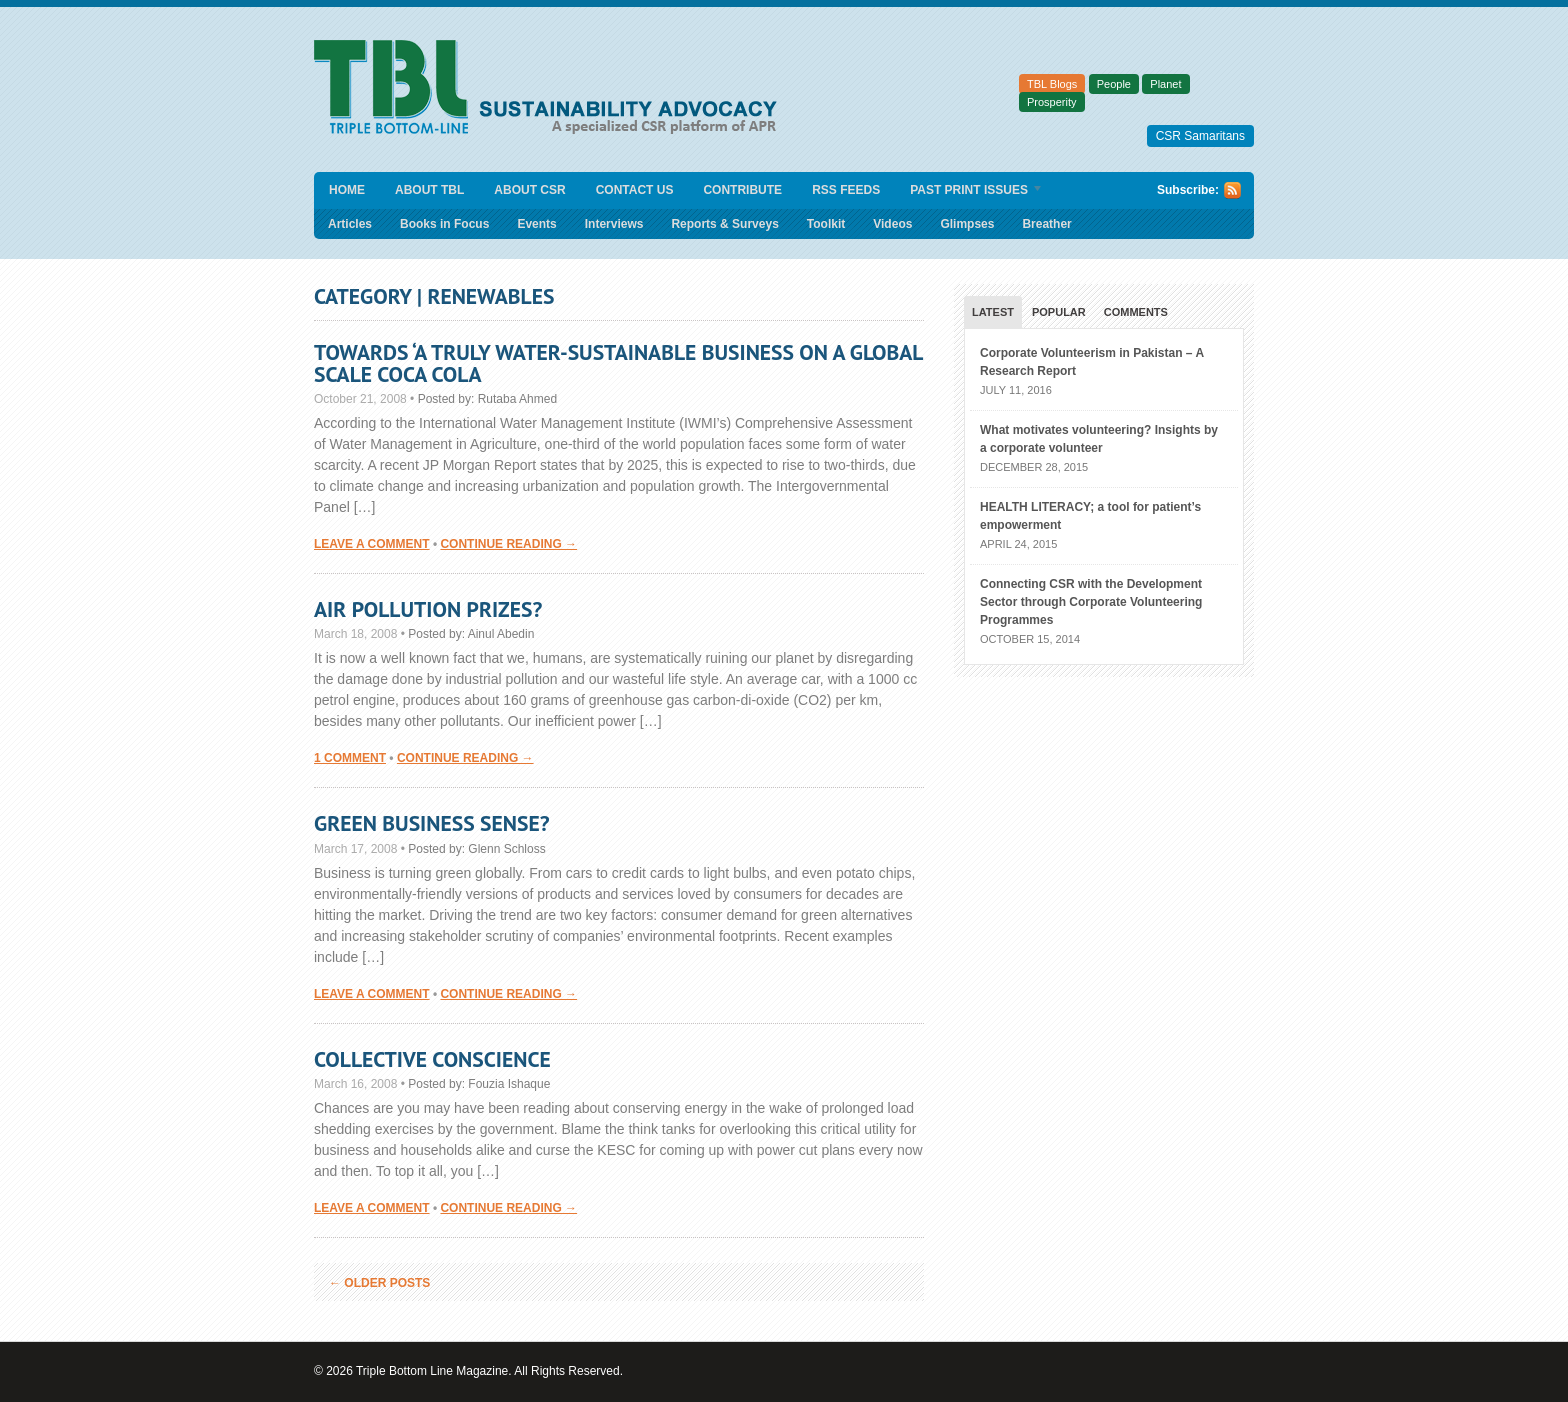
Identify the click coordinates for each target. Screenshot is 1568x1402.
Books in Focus (444, 224)
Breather (1046, 224)
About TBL (429, 190)
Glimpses (967, 224)
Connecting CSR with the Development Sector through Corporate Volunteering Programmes (1091, 602)
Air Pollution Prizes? (428, 609)
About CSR (529, 190)
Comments (1136, 312)
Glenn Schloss (506, 849)
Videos (892, 224)
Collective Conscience (432, 1059)
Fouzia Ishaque (509, 1084)
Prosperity (1052, 102)
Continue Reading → (508, 544)
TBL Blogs (1052, 84)
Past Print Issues (969, 191)
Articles (350, 224)
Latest (993, 312)
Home (347, 190)
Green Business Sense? (431, 823)
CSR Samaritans (1200, 136)
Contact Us (635, 190)
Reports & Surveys (724, 224)
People (1114, 84)
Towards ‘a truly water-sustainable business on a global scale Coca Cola (618, 363)
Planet (1165, 84)
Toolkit (826, 224)
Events (536, 224)
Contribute (742, 190)
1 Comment (350, 758)
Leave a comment (372, 544)
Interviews (614, 224)
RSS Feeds (846, 190)
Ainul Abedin (501, 634)
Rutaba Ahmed (517, 399)
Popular (1059, 312)
